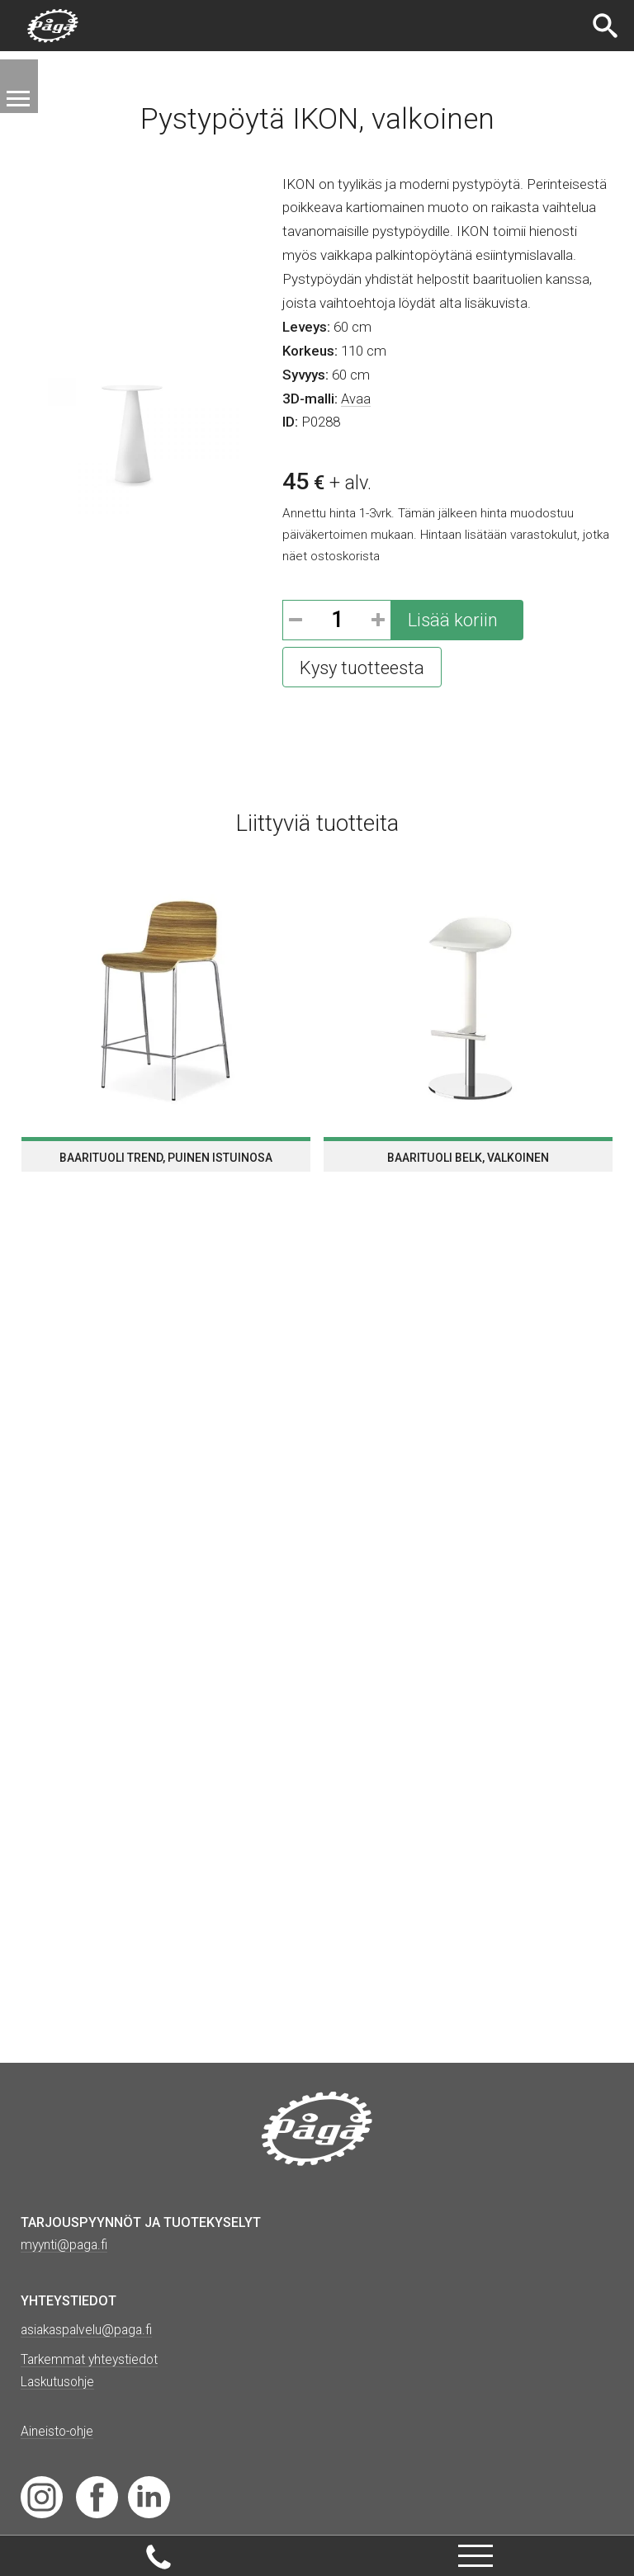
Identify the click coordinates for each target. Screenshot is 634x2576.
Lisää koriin (453, 620)
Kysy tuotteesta (362, 668)
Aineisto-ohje (58, 2431)
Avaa (356, 398)
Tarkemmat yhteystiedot (92, 2359)
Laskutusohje (59, 2382)
